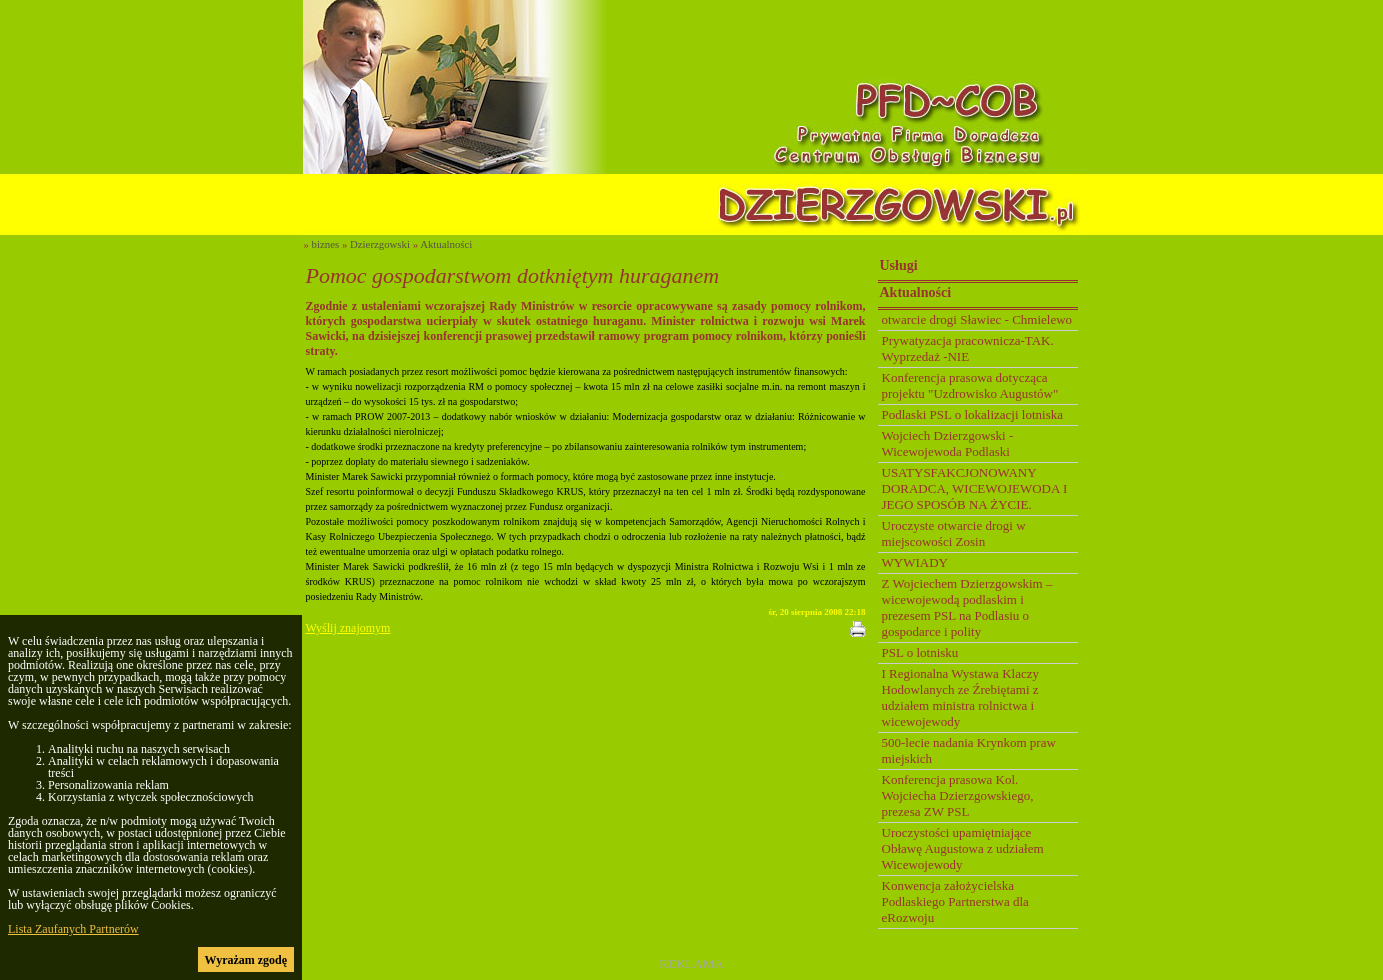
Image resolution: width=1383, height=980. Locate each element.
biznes (326, 244)
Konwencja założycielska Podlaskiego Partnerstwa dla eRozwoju (955, 901)
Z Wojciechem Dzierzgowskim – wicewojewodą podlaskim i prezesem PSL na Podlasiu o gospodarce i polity (967, 607)
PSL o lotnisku (920, 652)
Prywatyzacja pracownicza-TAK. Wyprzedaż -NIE (968, 348)
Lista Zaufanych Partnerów (73, 929)
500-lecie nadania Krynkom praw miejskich (969, 750)
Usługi (899, 265)
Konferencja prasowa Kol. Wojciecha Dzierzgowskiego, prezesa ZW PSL (958, 795)
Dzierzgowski (380, 244)
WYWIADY (915, 562)
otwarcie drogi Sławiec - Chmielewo (977, 319)
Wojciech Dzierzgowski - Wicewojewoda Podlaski (948, 443)
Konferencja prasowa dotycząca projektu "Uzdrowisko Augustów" (970, 385)
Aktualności (446, 244)
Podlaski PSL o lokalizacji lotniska (973, 414)
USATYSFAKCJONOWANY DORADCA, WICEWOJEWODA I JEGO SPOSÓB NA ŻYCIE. (975, 488)
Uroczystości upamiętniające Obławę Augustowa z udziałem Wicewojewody (963, 848)
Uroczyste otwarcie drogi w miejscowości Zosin (954, 533)
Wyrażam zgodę (246, 960)
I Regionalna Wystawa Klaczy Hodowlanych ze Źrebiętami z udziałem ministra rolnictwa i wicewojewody (960, 697)
